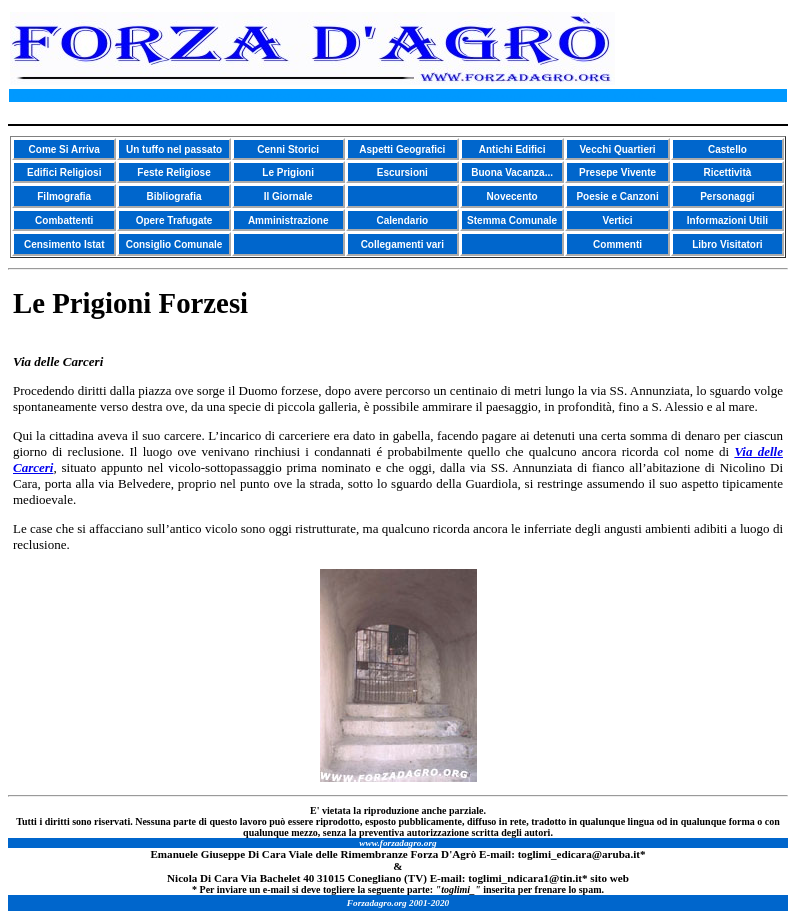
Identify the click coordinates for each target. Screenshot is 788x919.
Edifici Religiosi (64, 172)
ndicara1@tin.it (544, 878)
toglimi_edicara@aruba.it (579, 854)
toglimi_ (487, 878)
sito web (609, 878)
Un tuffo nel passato (174, 149)
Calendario (402, 220)
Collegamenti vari (402, 244)
